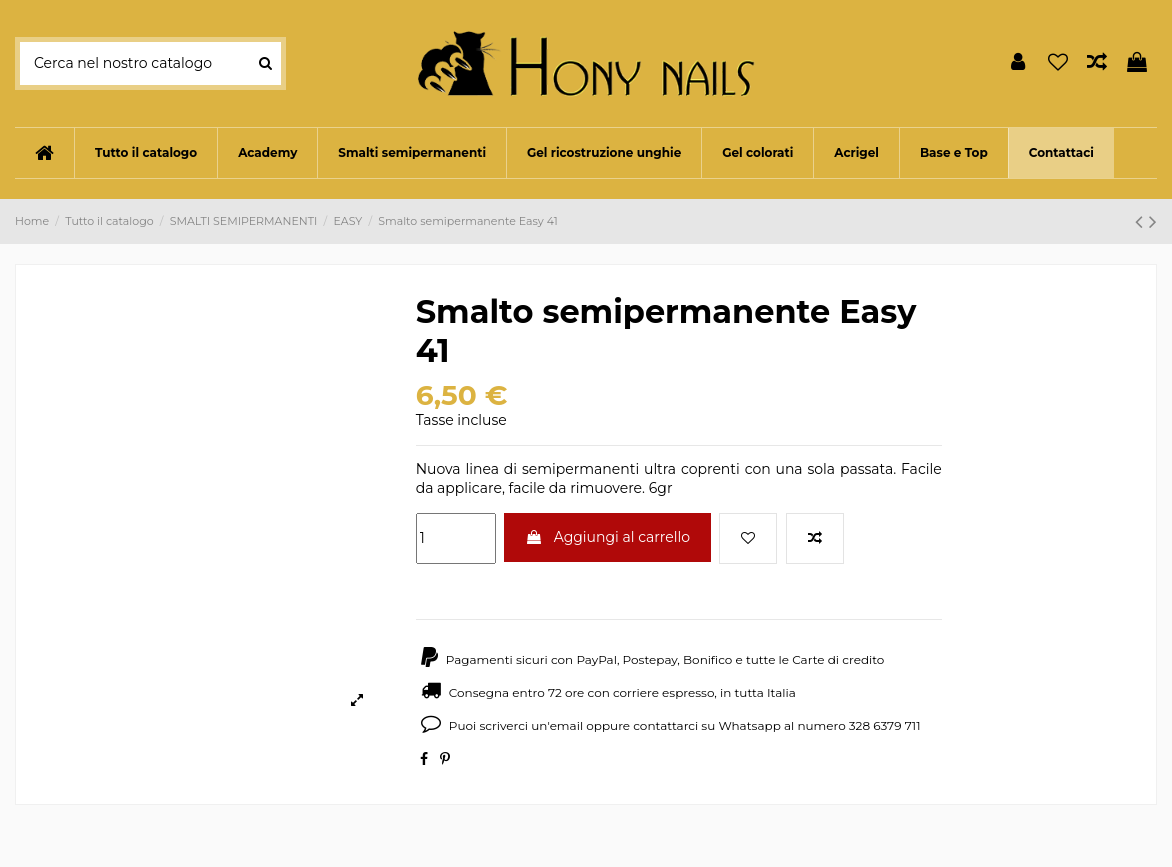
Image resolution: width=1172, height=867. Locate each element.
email (567, 725)
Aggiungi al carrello (607, 537)
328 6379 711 (885, 725)
